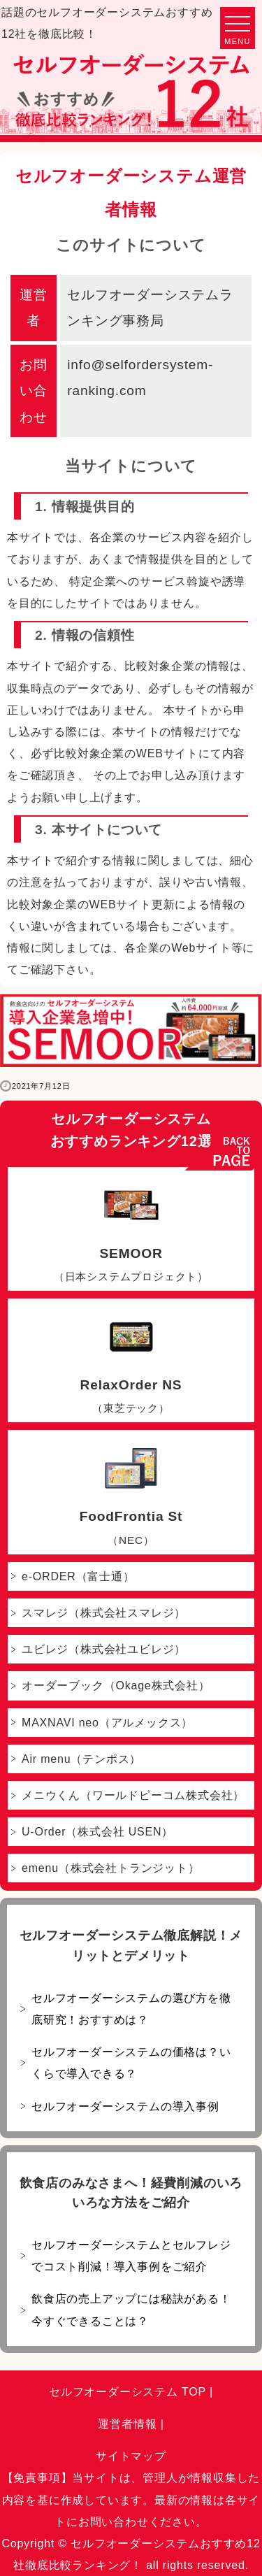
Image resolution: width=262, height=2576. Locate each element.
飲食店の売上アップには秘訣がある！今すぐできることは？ (131, 2309)
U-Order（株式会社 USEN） (97, 1832)
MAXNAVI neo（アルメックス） (107, 1723)
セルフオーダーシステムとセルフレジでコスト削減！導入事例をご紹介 (131, 2256)
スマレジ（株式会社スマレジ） (104, 1613)
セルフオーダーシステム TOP (127, 2392)
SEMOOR (131, 1232)
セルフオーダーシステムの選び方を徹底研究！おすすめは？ (131, 2009)
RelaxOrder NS (131, 1364)
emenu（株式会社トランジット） (111, 1868)
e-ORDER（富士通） (78, 1576)
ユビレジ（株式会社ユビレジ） (104, 1649)
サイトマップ (131, 2456)
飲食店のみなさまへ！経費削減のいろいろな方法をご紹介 (131, 2193)
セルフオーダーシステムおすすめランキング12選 (131, 1130)
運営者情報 (127, 2424)
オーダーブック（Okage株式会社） (116, 1685)
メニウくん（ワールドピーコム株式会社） (133, 1795)
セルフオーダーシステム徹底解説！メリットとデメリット (131, 1946)
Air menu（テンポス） (81, 1759)
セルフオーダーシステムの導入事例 (125, 2106)
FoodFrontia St (131, 1495)
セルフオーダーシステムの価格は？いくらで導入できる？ (131, 2063)
